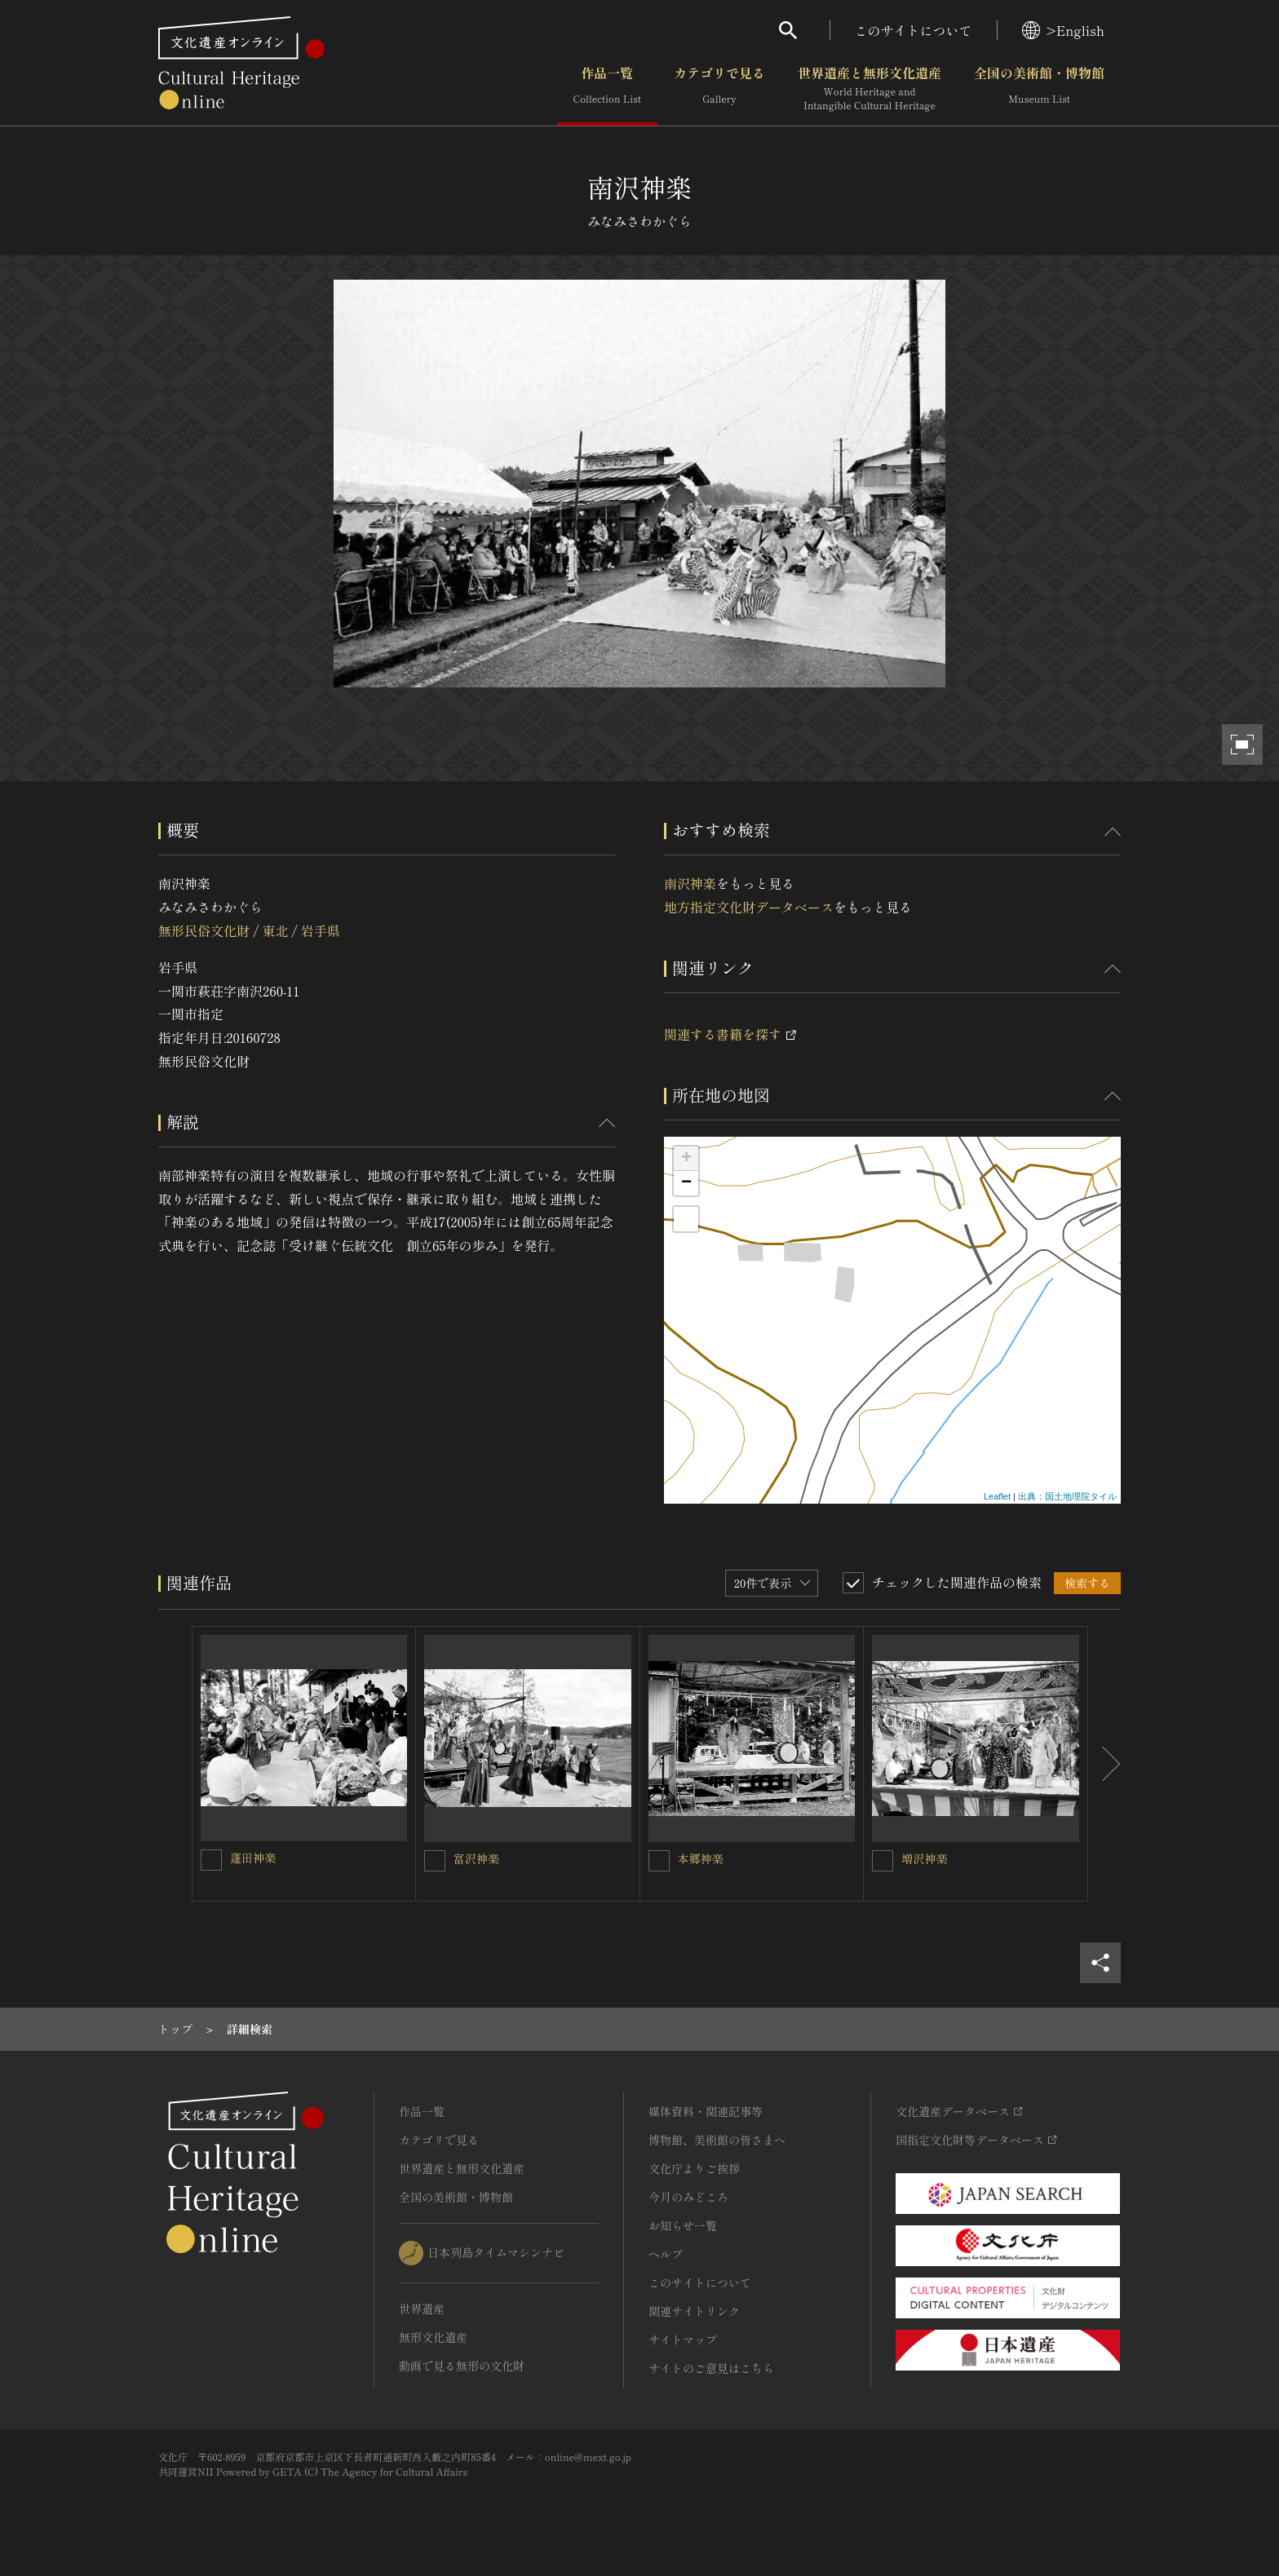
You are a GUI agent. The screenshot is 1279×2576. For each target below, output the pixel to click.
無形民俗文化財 (204, 930)
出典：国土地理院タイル (1067, 1496)
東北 (275, 930)
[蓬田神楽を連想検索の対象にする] (211, 1860)
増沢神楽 (924, 1858)
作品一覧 (607, 89)
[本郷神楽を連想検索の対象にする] (659, 1860)
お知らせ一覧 (682, 2225)
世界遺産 (422, 2308)
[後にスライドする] (1104, 1764)
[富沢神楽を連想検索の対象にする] (434, 1860)
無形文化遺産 (433, 2337)
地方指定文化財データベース (749, 907)
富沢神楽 (476, 1858)
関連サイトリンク (694, 2311)
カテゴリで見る (719, 89)
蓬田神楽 (253, 1857)
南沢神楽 (690, 883)
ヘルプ (665, 2254)
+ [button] (686, 1159)
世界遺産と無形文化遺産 (869, 89)
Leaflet (997, 1496)
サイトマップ (682, 2339)
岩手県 (320, 930)
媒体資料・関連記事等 (705, 2111)
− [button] (686, 1183)
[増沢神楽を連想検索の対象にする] (882, 1860)
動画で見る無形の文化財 (461, 2365)
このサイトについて (913, 30)
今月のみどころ (688, 2197)
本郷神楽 (701, 1858)
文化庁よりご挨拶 (694, 2168)
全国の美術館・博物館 (1039, 89)
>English (1063, 30)
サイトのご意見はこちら (711, 2368)
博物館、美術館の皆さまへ (717, 2140)
